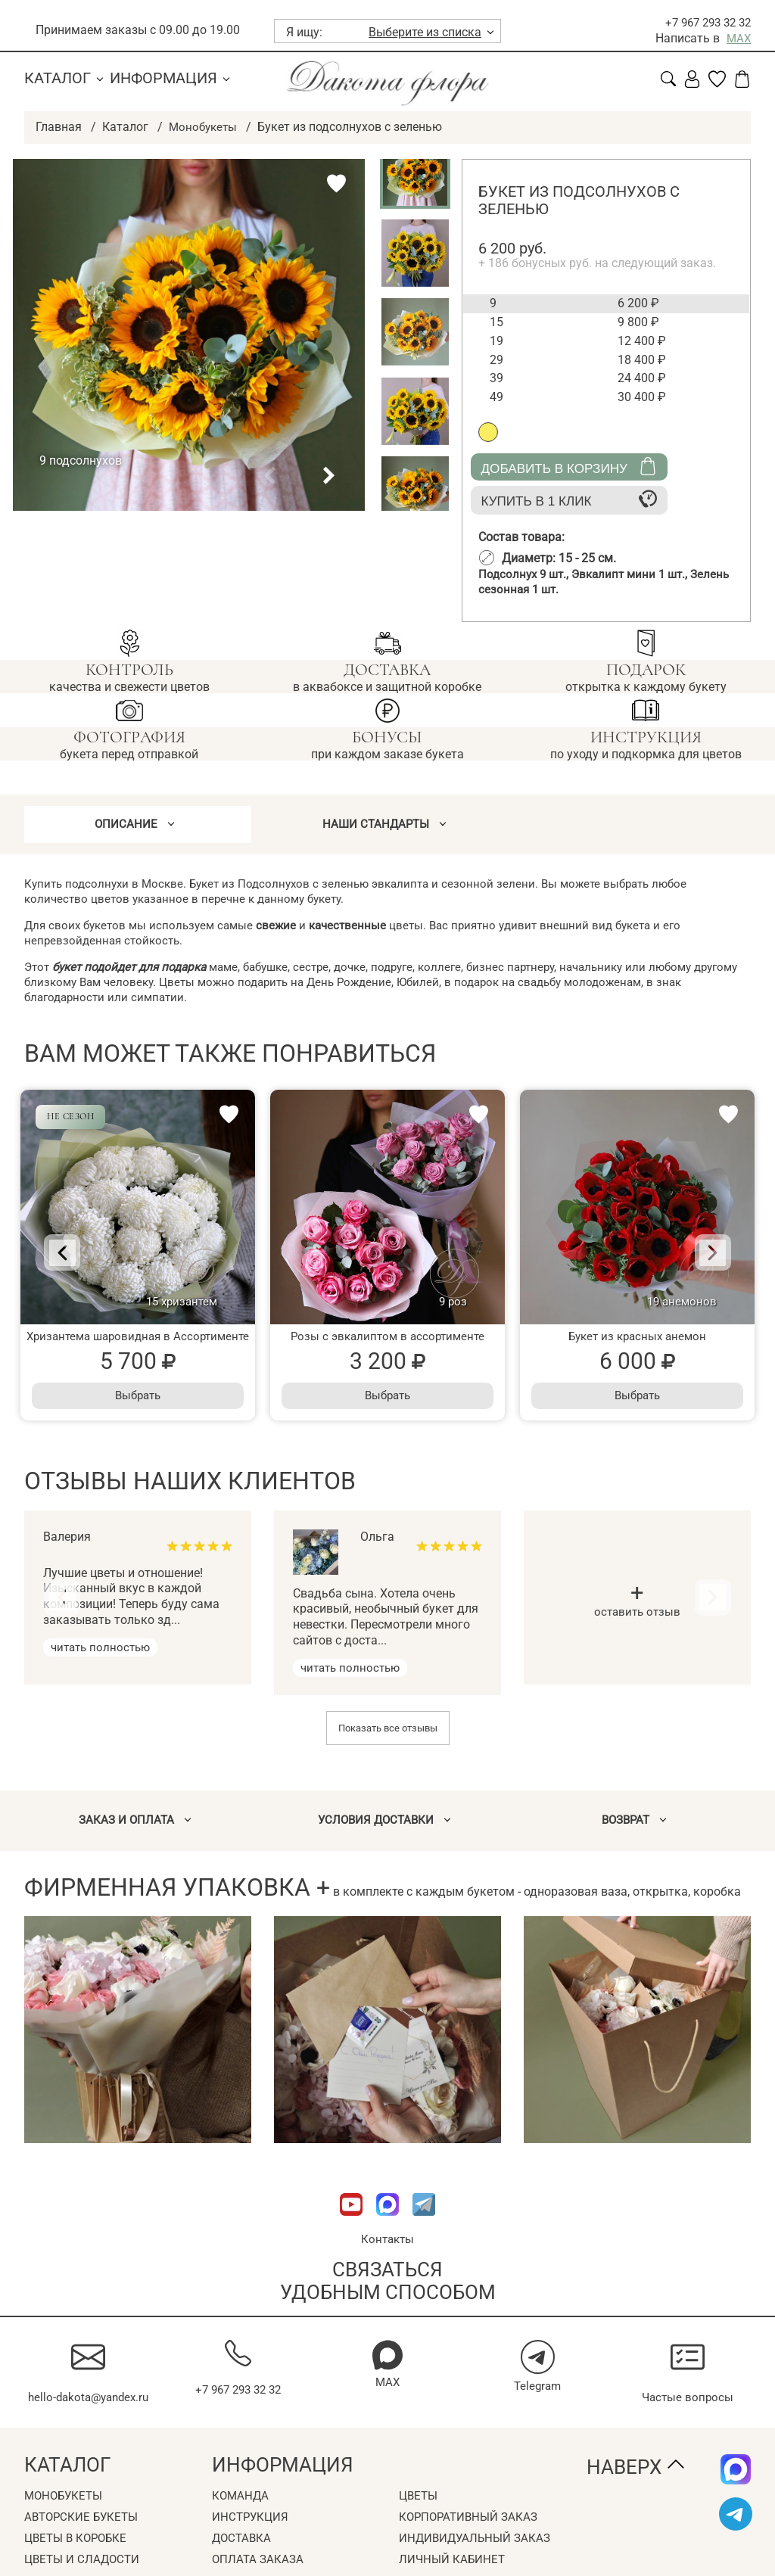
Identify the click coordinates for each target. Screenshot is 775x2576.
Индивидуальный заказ (477, 2560)
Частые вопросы (687, 2403)
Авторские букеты (84, 2538)
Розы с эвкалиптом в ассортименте (388, 1342)
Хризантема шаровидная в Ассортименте (137, 1342)
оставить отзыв (638, 1608)
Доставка (243, 2560)
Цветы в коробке (78, 2560)
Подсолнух (527, 574)
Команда (241, 2517)
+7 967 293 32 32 (704, 22)
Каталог (57, 78)
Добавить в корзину (569, 466)
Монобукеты (205, 126)
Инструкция (251, 2538)
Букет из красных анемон (637, 1342)
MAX (738, 38)
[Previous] (75, 1258)
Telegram (537, 2392)
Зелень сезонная (541, 590)
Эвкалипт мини (637, 574)
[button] (269, 475)
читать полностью (103, 1653)
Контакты (387, 2245)
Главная (59, 126)
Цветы (419, 2517)
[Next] (700, 1258)
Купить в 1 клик (569, 499)
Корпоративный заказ (471, 2538)
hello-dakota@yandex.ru (88, 2411)
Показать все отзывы (387, 1733)
